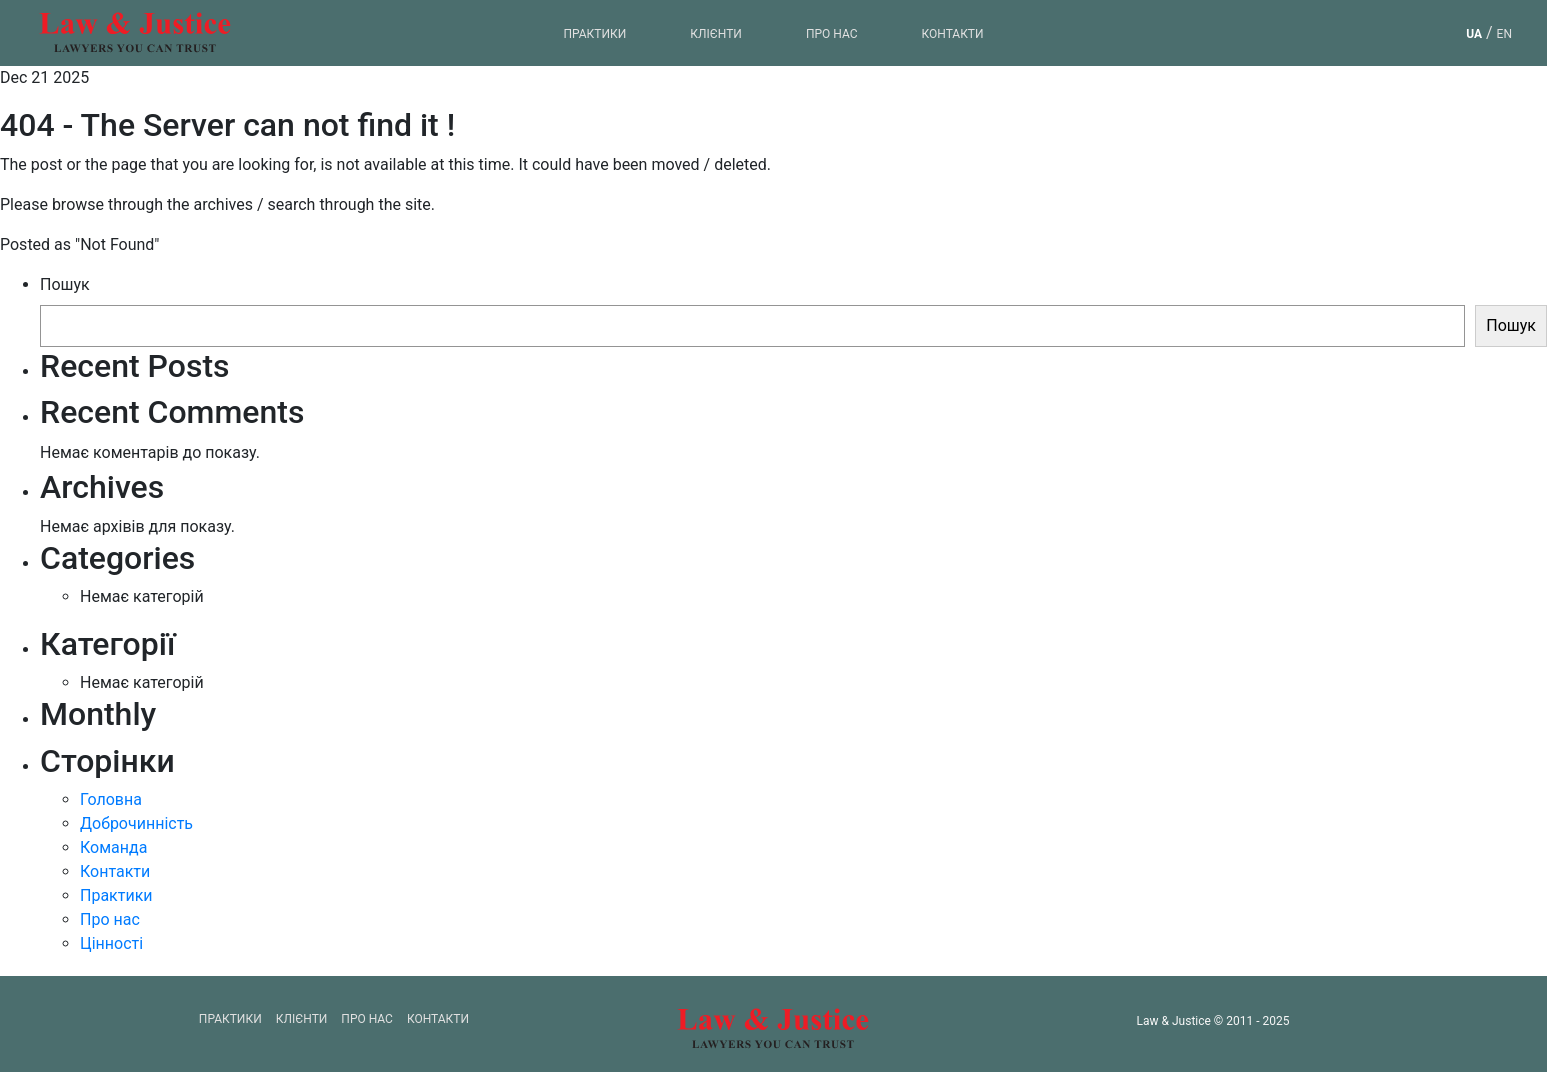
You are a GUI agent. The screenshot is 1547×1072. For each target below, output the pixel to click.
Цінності (111, 943)
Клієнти (716, 34)
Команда (113, 847)
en (1504, 34)
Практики (594, 34)
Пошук (65, 284)
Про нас (832, 34)
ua (1474, 34)
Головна (111, 799)
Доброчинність (136, 823)
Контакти (952, 34)
